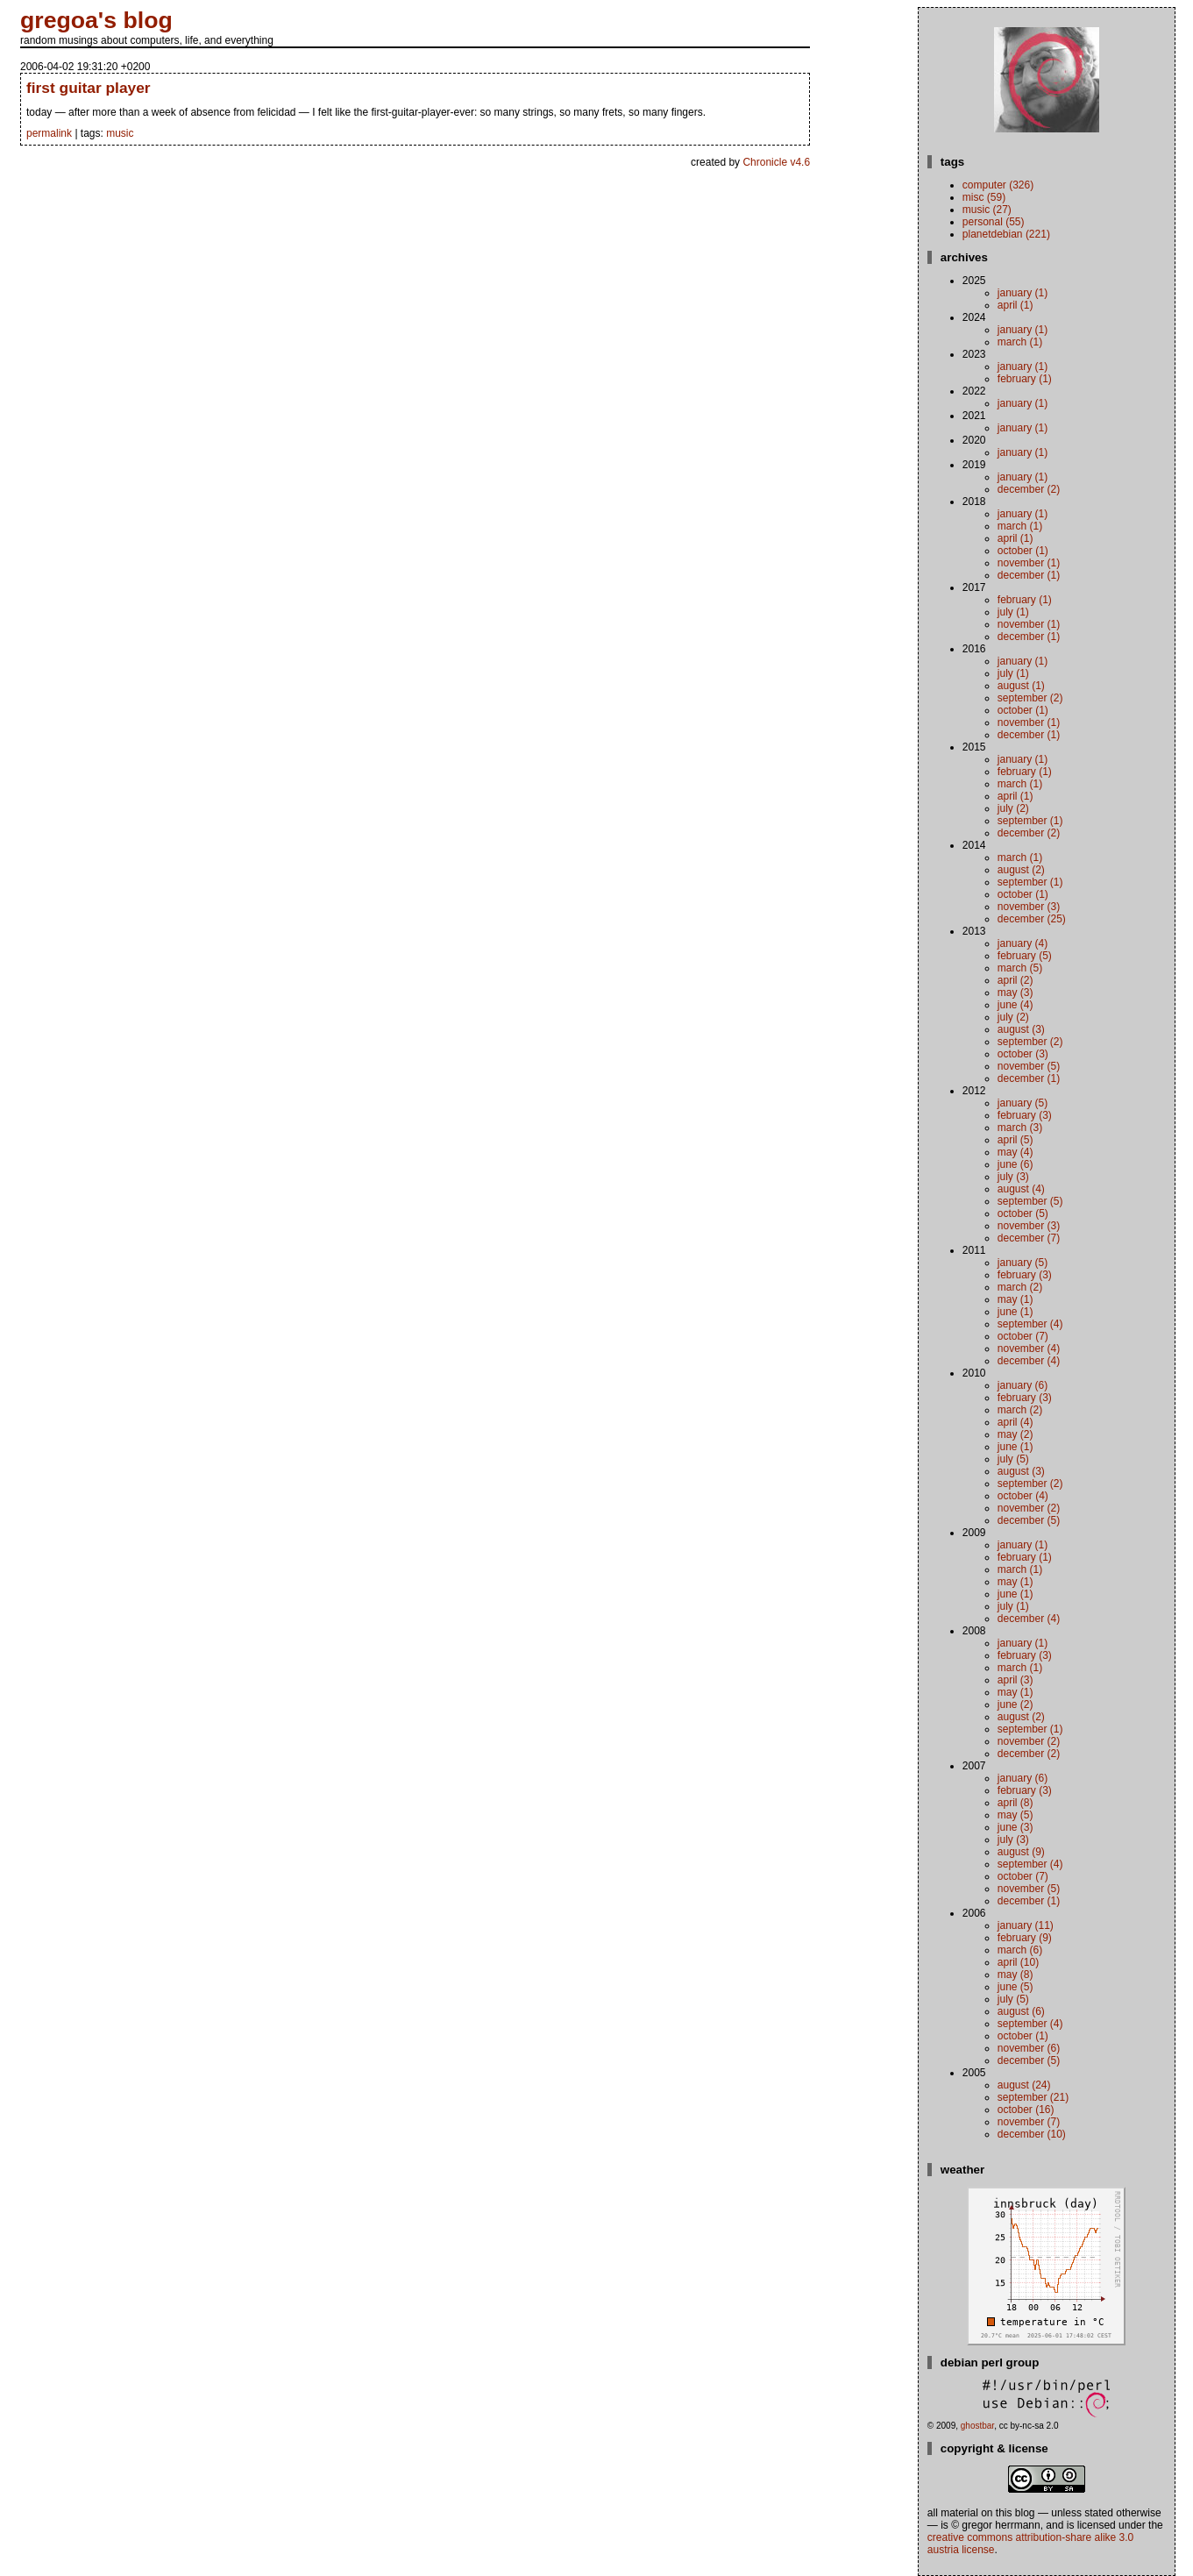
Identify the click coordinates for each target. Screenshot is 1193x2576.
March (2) (1020, 1287)
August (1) (1021, 686)
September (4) (1030, 1324)
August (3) (1021, 1029)
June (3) (1015, 1827)
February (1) (1025, 379)
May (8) (1015, 1974)
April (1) (1015, 305)
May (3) (1015, 992)
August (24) (1024, 2085)
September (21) (1033, 2097)
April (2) (1015, 980)
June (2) (1015, 1704)
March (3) (1020, 1127)
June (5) (1015, 1987)
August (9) (1021, 1852)
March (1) (1020, 342)
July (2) (1013, 808)
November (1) (1029, 563)
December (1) (1029, 575)
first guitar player (88, 87)
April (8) (1015, 1803)
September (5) (1030, 1201)
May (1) (1015, 1299)
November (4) (1029, 1348)
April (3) (1015, 1680)
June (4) (1015, 1005)
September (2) (1030, 698)
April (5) (1015, 1140)
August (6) (1021, 2011)
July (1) (1013, 612)
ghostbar (977, 2425)
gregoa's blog (96, 20)
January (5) (1022, 1103)
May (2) (1015, 1434)
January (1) (1022, 293)
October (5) (1023, 1213)
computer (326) (997, 185)
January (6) (1022, 1385)
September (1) (1030, 821)
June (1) (1015, 1312)
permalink (49, 133)
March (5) (1020, 968)
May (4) (1015, 1152)
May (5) (1015, 1815)
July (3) (1013, 1177)
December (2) (1029, 489)
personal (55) (993, 222)
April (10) (1018, 1962)
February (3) (1025, 1115)
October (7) (1023, 1336)
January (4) (1022, 943)
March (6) (1020, 1950)
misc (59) (983, 197)
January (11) (1026, 1925)
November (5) (1029, 1066)
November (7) (1029, 2122)
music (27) (987, 209)
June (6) (1015, 1164)
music (119, 133)
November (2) (1029, 1508)
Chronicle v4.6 (776, 162)
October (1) (1023, 550)
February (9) (1025, 1938)
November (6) (1029, 2048)
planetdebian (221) (1006, 234)
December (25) (1032, 919)
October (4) (1023, 1496)
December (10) (1032, 2134)
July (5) (1013, 1459)
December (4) (1029, 1361)
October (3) (1023, 1054)
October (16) (1026, 2109)
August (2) (1021, 870)
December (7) (1029, 1238)
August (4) (1021, 1189)
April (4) (1015, 1422)
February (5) (1025, 956)
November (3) (1029, 906)
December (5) (1029, 1520)
